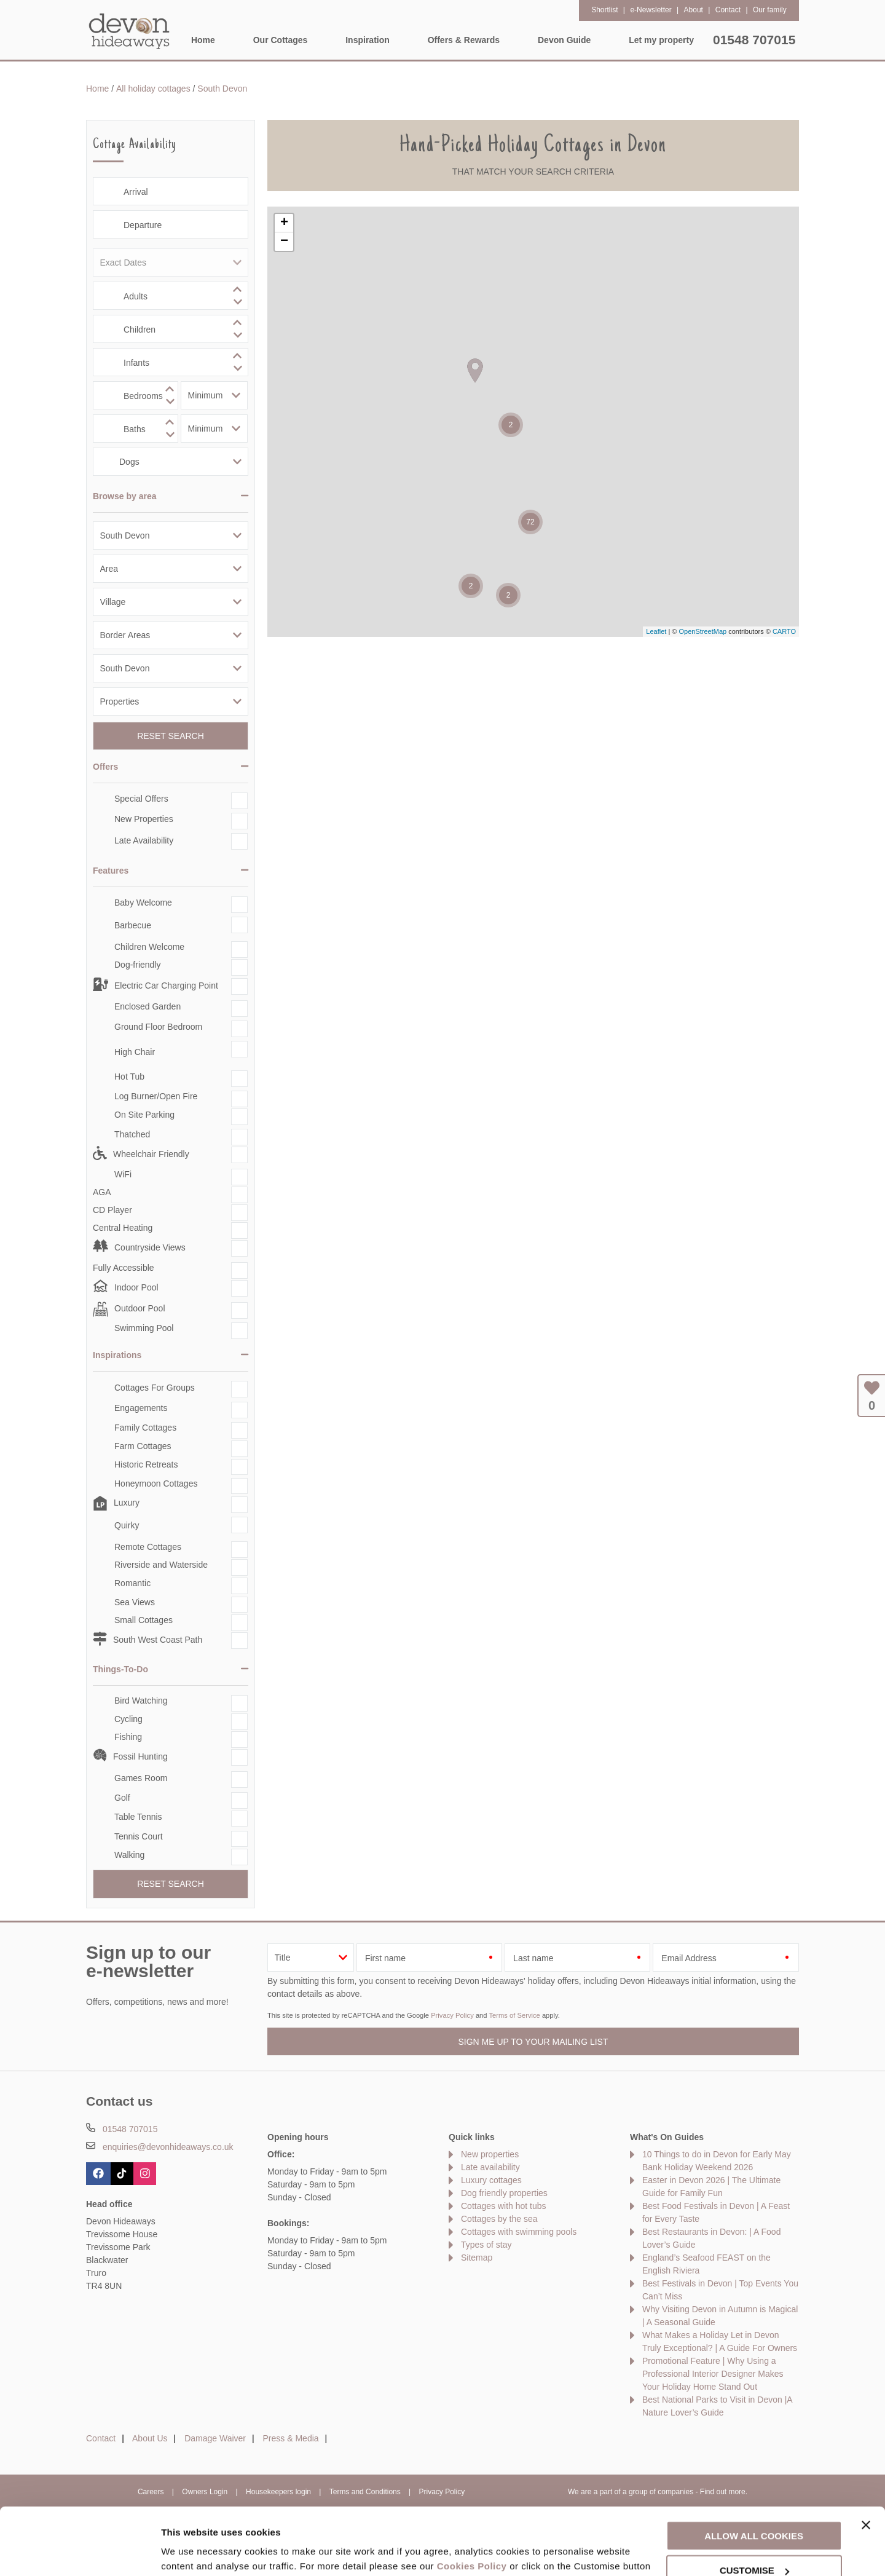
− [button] (284, 241)
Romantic (132, 1583)
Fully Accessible (123, 1268)
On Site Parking (144, 1115)
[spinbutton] (170, 296)
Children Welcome (149, 947)
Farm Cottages (142, 1446)
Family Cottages (145, 1427)
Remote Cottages (147, 1547)
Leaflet (656, 631)
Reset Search (170, 736)
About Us (150, 2438)
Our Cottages (280, 40)
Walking (129, 1855)
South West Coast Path (157, 1640)
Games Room (140, 1778)
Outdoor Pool (139, 1308)
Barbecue (132, 925)
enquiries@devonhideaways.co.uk (168, 2147)
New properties (490, 2154)
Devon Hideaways (129, 30)
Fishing (128, 1737)
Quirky (126, 1525)
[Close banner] (866, 2461)
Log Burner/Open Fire (155, 1096)
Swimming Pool (143, 1328)
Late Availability (143, 840)
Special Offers (141, 799)
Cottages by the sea (499, 2219)
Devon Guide (564, 40)
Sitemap (476, 2257)
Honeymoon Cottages (155, 1483)
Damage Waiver (215, 2438)
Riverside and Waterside (161, 1565)
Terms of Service (514, 2015)
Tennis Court (138, 1836)
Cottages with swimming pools (518, 2232)
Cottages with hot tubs (503, 2206)
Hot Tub (129, 1076)
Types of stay (486, 2245)
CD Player (112, 1210)
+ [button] (284, 223)
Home (203, 40)
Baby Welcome (143, 902)
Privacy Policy (452, 2015)
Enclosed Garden (147, 1006)
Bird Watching (141, 1700)
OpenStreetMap (702, 631)
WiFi (123, 1174)
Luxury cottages (491, 2180)
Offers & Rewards (464, 40)
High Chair (134, 1052)
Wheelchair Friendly (151, 1154)
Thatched (132, 1134)
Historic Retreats (146, 1464)
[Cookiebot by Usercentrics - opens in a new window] (79, 2552)
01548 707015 (754, 40)
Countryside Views (150, 1247)
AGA (102, 1192)
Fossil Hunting (140, 1756)
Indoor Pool (136, 1287)
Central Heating (122, 1228)
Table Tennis (138, 1817)
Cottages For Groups (154, 1388)
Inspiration (367, 40)
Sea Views (134, 1602)
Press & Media (291, 2438)
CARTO (784, 631)
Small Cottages (143, 1620)
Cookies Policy (472, 2503)
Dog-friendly (137, 965)
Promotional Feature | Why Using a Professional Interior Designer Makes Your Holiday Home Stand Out (713, 2374)
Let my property (661, 40)
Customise (185, 2551)
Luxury (127, 1502)
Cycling (128, 1719)
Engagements (140, 1408)
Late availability (490, 2167)
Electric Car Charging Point (166, 985)
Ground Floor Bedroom (158, 1027)
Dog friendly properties (504, 2193)
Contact (101, 2438)
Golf (122, 1798)
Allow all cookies (753, 2472)
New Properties (143, 819)
